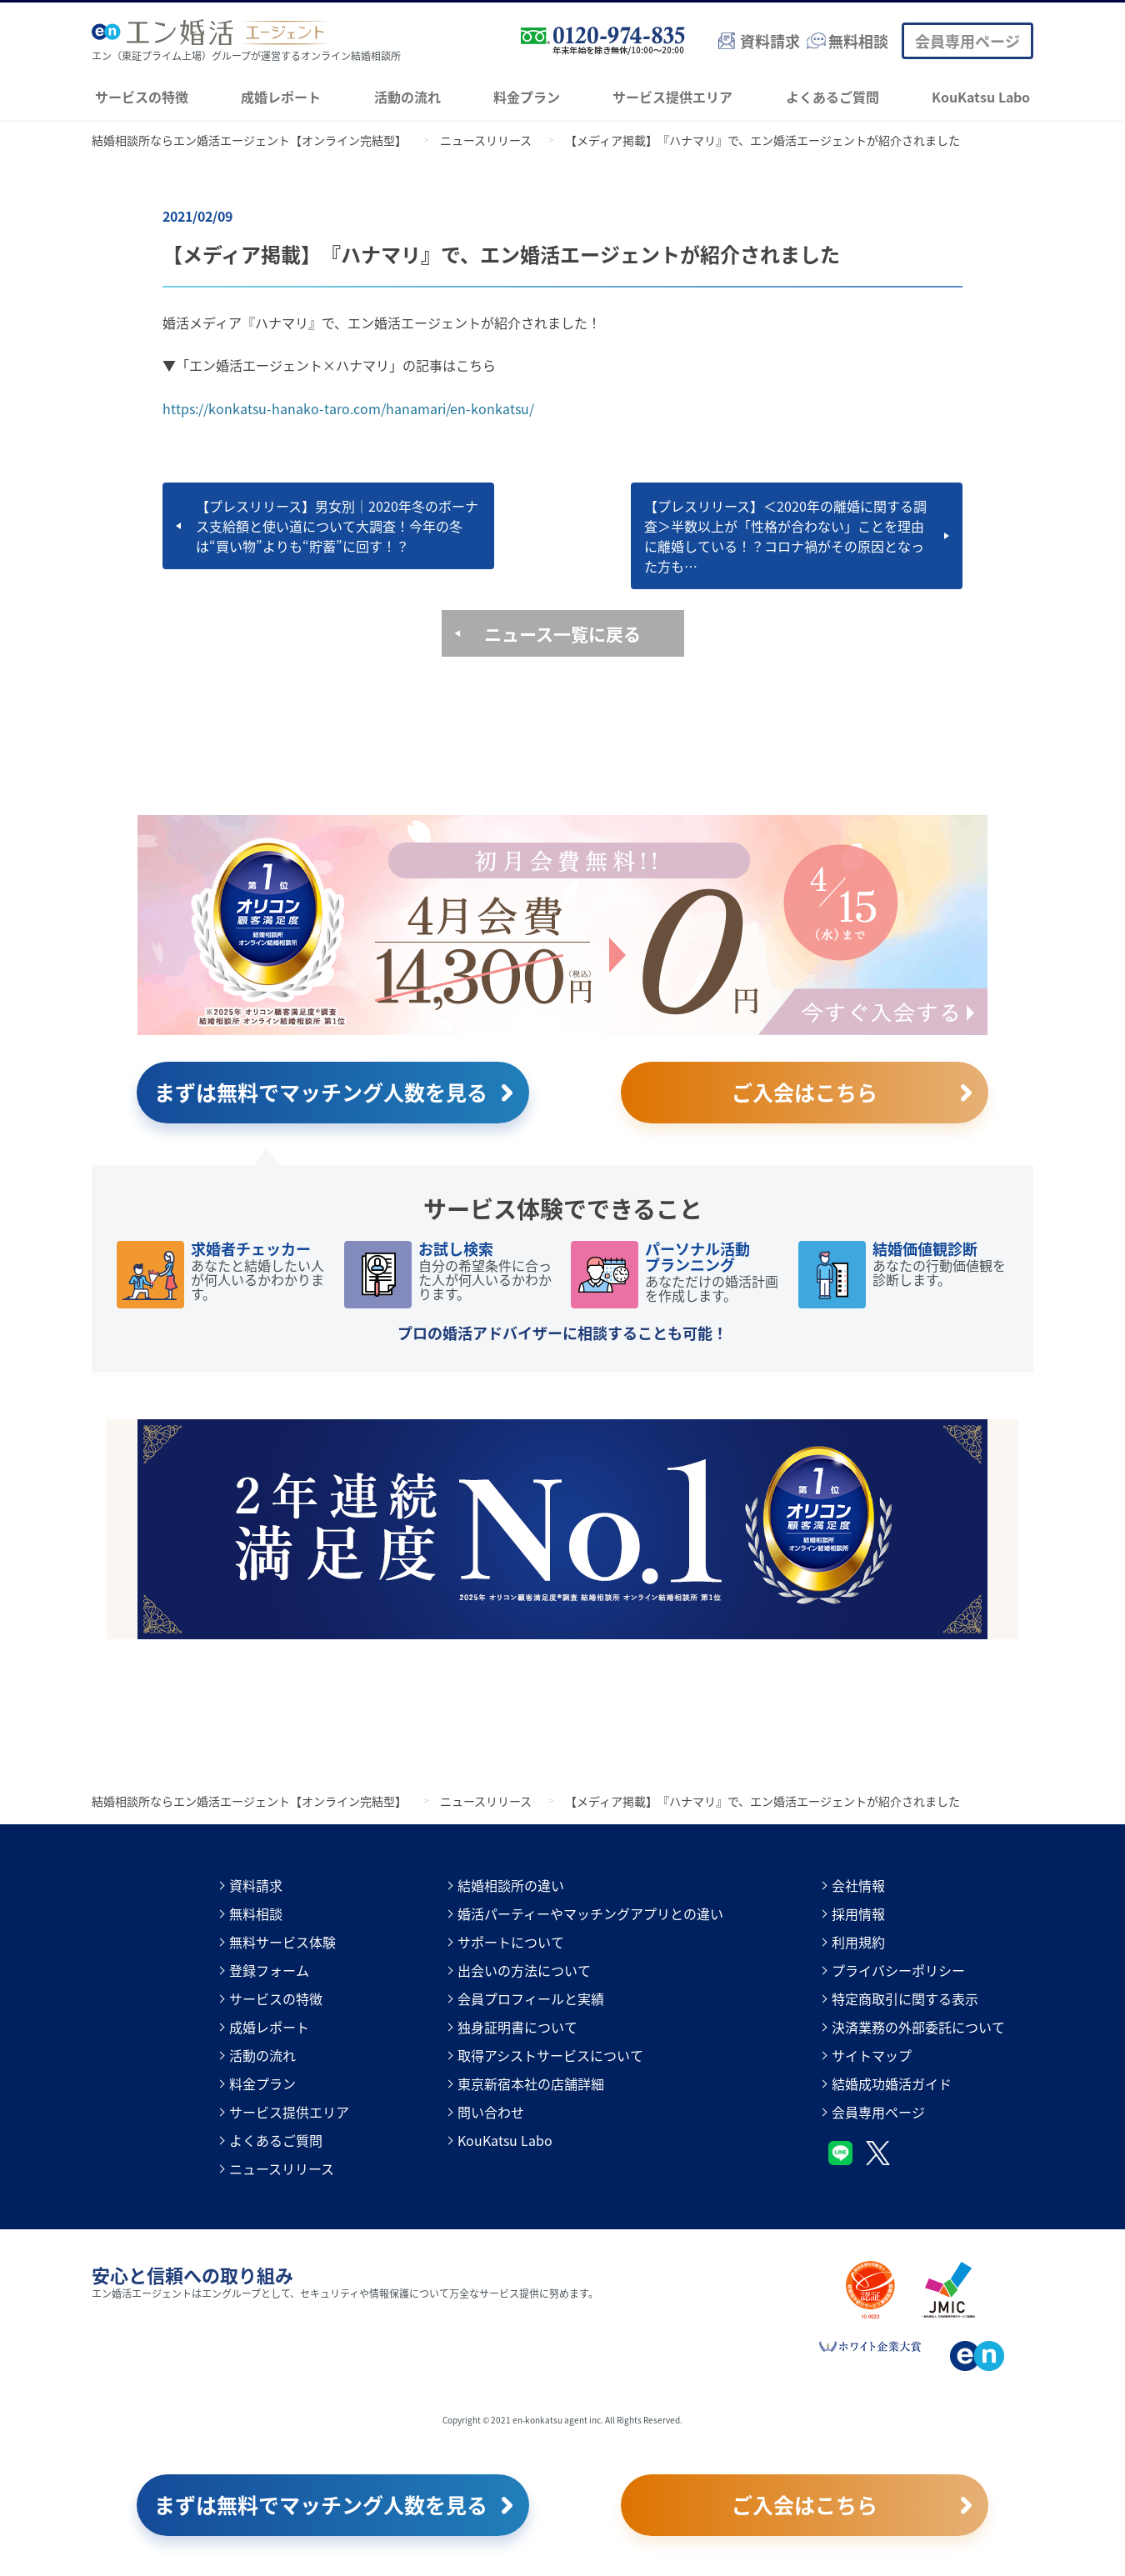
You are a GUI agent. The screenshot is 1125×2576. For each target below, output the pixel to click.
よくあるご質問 (832, 97)
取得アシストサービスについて (550, 2055)
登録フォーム (269, 1970)
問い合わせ (491, 2112)
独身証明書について (518, 2027)
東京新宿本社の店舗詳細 (531, 2083)
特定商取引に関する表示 (905, 1998)
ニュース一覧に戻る (562, 633)
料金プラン (526, 97)
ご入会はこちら (805, 1092)
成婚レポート (281, 97)
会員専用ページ (967, 41)
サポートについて (511, 1942)
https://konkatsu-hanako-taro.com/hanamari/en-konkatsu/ (348, 408)
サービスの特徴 (141, 97)
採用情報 (858, 1913)
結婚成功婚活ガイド (892, 2083)
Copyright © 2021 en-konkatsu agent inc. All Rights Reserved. (562, 2419)
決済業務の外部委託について (918, 2027)
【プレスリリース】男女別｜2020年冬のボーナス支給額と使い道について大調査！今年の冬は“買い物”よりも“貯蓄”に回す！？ (337, 526)
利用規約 (858, 1942)
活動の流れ (407, 97)
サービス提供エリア (672, 97)
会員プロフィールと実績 (531, 1998)
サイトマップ (872, 2055)
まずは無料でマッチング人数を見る (321, 1092)
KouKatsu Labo (981, 97)
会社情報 (858, 1885)
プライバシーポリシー (898, 1970)
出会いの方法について (524, 1970)
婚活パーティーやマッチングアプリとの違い (590, 1913)
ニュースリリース (281, 2168)
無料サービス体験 (282, 1942)
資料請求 (255, 1885)
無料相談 (255, 1913)
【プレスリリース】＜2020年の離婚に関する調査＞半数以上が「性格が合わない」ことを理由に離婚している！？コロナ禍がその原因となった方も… (785, 536)
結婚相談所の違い (511, 1885)
